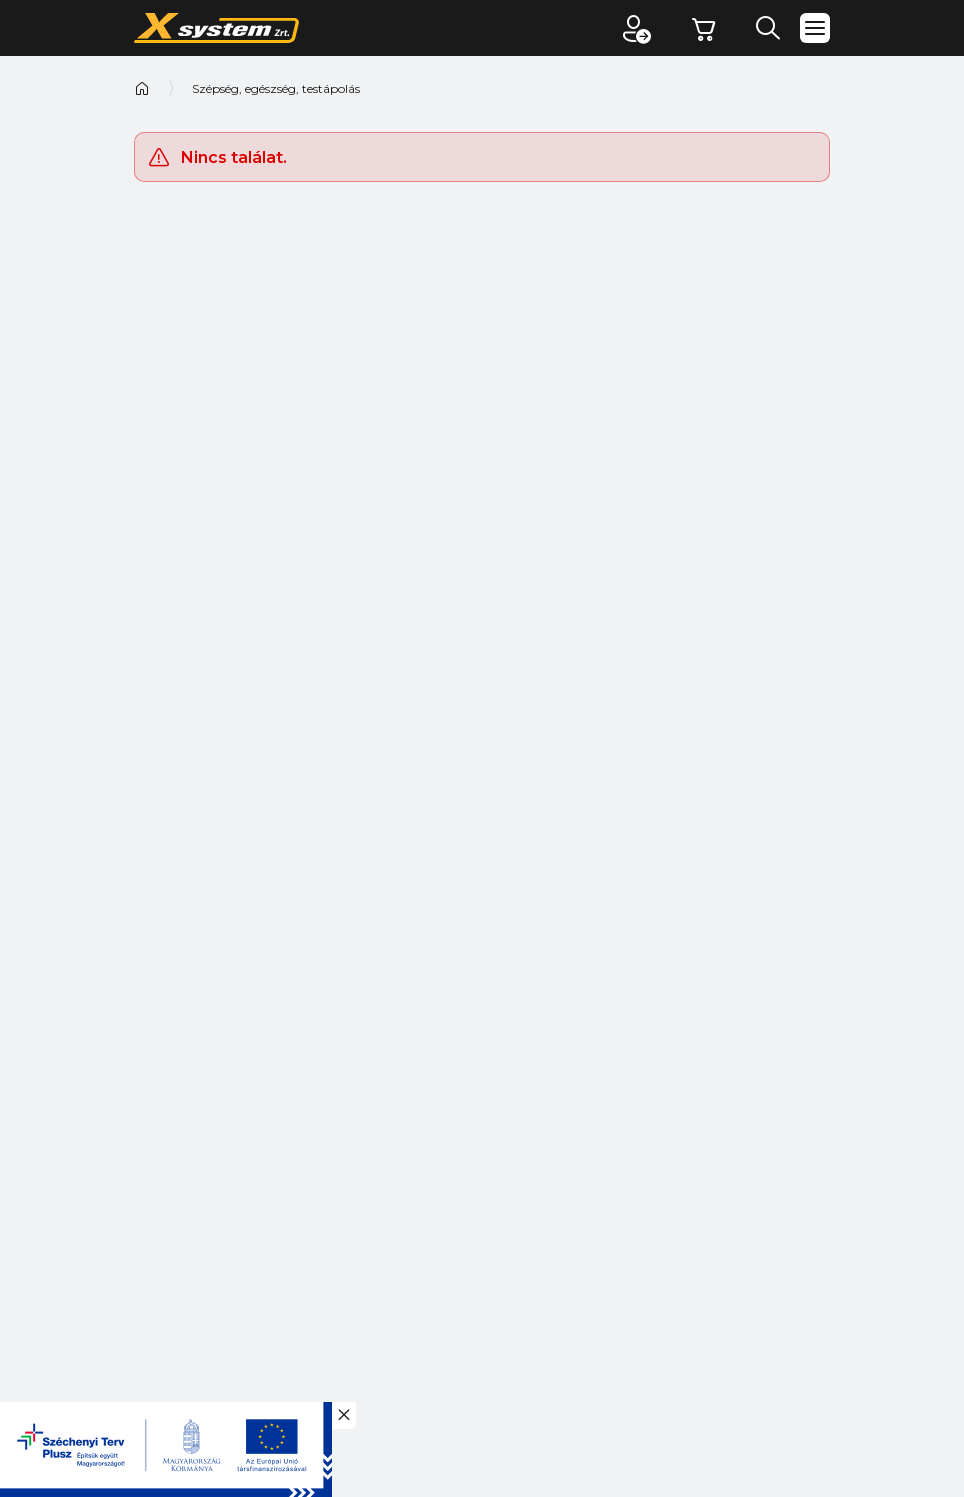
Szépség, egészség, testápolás (276, 88)
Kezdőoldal (142, 88)
